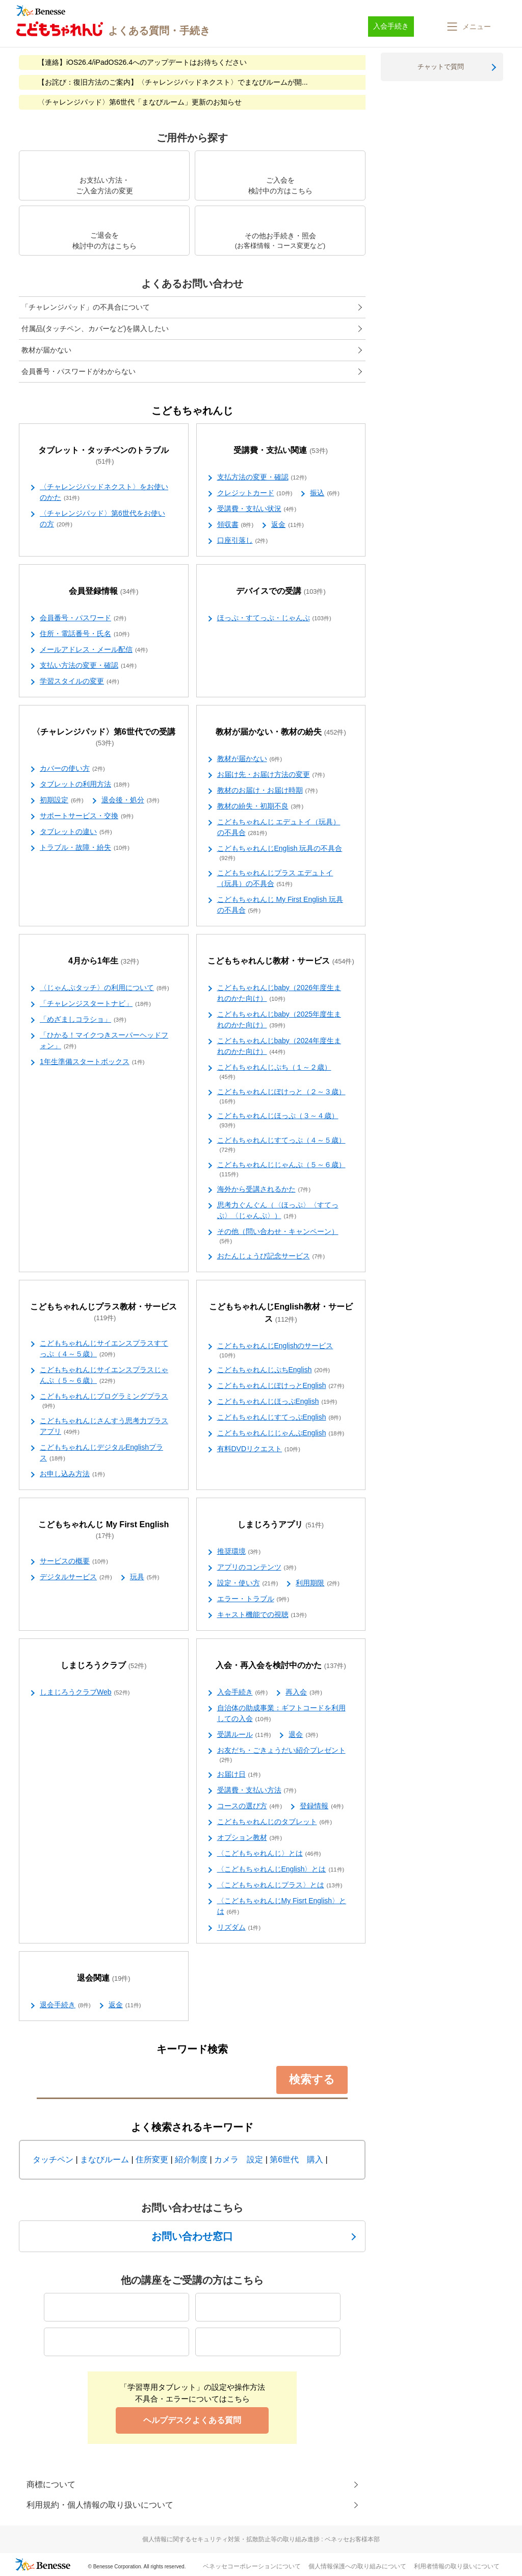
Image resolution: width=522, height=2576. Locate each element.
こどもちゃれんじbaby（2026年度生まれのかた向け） (279, 993)
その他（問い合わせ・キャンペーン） (277, 1236)
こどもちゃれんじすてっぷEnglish (279, 1417)
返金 (287, 524)
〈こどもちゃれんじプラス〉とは (280, 1885)
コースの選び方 (249, 1806)
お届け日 (239, 1774)
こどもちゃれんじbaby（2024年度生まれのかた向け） (279, 1046)
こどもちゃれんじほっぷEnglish (277, 1401)
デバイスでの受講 (281, 591)
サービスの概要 (74, 1561)
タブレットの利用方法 (84, 784)
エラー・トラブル (253, 1599)
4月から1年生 (103, 961)
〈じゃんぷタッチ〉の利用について (104, 988)
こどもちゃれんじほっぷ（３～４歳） (277, 1121)
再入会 (303, 1692)
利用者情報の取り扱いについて (457, 2566)
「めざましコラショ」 (83, 1019)
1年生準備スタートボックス (92, 1062)
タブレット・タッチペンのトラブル (103, 456)
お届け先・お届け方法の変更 (271, 774)
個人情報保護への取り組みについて (357, 2566)
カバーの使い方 (72, 768)
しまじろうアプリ (281, 1525)
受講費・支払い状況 (257, 509)
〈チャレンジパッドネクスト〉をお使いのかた (104, 492)
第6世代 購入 (296, 2159)
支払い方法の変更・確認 (88, 665)
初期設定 (62, 800)
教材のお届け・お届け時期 (267, 790)
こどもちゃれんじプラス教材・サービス (103, 1312)
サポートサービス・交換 (87, 816)
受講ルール (244, 1734)
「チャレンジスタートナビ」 (95, 1003)
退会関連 (103, 1978)
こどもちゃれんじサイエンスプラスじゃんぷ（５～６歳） (104, 1375)
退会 (303, 1734)
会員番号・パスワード (83, 618)
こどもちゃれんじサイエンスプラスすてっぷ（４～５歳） (104, 1349)
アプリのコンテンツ (257, 1567)
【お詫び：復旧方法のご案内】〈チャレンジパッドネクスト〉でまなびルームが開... (173, 82)
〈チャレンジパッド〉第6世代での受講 (103, 737)
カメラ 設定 (238, 2159)
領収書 (235, 524)
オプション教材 (249, 1837)
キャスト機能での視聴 (262, 1615)
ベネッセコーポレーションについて (252, 2566)
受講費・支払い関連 (280, 451)
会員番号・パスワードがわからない (78, 371)
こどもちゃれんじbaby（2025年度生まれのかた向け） (279, 1020)
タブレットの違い (76, 832)
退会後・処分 (130, 800)
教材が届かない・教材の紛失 (281, 732)
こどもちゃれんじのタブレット (274, 1822)
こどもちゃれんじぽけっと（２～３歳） (281, 1097)
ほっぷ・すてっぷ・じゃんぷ (274, 618)
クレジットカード (255, 493)
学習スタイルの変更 (79, 681)
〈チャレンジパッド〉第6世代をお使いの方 (102, 519)
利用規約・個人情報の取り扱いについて (100, 2505)
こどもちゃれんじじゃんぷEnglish (281, 1433)
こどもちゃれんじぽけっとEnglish (281, 1386)
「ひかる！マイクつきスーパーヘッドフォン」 (104, 1041)
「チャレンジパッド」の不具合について (85, 307)
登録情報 (322, 1806)
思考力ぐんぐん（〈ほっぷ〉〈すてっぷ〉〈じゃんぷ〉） (277, 1211)
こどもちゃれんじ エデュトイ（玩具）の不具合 (279, 828)
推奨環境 (239, 1551)
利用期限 (318, 1583)
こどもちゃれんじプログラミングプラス (104, 1401)
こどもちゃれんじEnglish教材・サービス (281, 1313)
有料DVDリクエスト (258, 1449)
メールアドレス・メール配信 (94, 649)
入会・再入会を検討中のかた (281, 1666)
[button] (468, 26)
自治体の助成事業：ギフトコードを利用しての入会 (281, 1714)
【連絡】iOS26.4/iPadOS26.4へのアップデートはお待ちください (142, 62)
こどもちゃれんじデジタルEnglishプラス (101, 1453)
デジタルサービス (76, 1577)
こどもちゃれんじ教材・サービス (280, 961)
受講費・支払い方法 (257, 1790)
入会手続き (242, 1692)
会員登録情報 (104, 591)
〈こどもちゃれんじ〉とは (269, 1853)
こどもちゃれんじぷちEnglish (273, 1370)
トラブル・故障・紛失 (84, 847)
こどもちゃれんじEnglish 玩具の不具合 (280, 853)
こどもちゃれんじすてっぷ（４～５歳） (281, 1145)
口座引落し (242, 540)
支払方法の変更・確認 (262, 477)
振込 (325, 493)
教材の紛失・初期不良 (260, 806)
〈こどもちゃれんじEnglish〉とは (281, 1869)
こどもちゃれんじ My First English (103, 1530)
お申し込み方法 (72, 1474)
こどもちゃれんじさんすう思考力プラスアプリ (104, 1426)
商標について (51, 2484)
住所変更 (152, 2159)
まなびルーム (104, 2159)
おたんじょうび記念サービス (271, 1256)
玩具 (145, 1577)
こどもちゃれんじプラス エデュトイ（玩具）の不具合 (275, 879)
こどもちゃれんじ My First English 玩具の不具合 (280, 905)
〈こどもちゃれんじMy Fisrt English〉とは (282, 1906)
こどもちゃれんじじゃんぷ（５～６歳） (281, 1169)
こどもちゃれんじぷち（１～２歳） (274, 1072)
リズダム (239, 1927)
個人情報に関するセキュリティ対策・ (261, 2539)
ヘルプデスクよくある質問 (192, 2420)
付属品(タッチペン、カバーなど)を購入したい (95, 328)
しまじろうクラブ (104, 1666)
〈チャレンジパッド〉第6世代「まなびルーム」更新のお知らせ (140, 102)
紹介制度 (191, 2159)
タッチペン (53, 2159)
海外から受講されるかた (264, 1189)
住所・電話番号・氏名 (84, 634)
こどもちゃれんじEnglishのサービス (275, 1351)
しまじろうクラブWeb (84, 1692)
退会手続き (65, 2005)
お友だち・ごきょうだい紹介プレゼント (281, 1755)
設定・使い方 (247, 1583)
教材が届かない (46, 350)
